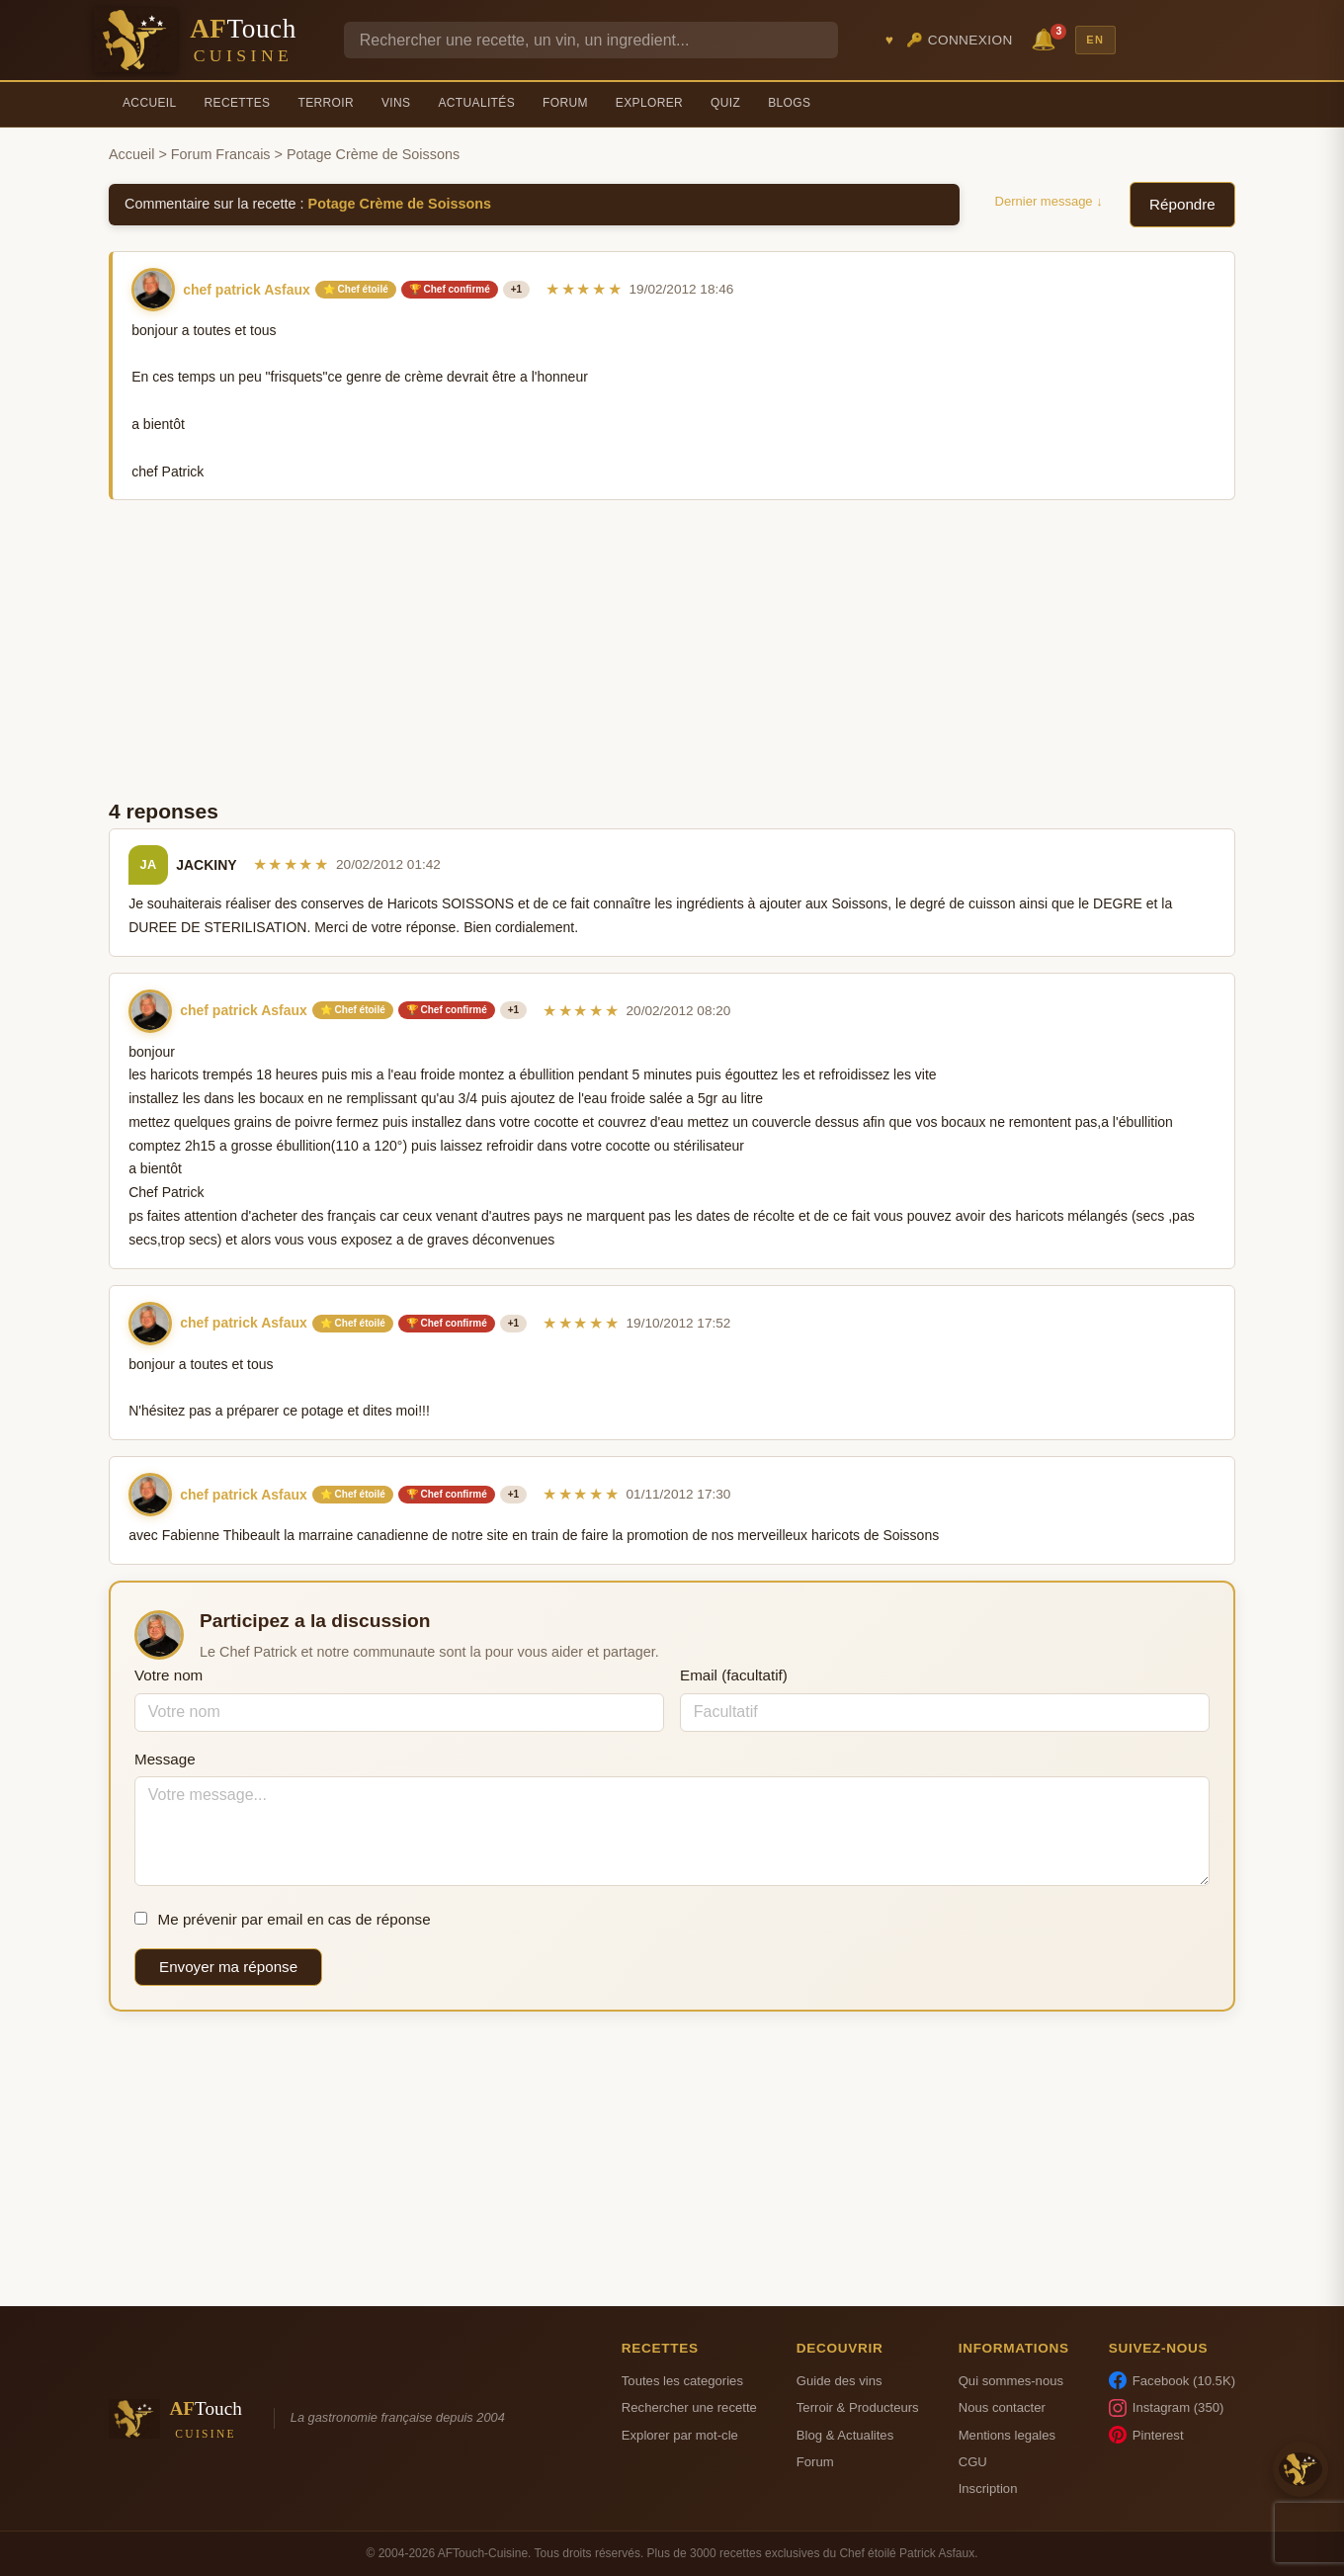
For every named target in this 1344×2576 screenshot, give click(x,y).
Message (165, 1759)
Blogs (789, 103)
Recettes (238, 103)
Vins (395, 103)
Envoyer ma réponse (228, 1966)
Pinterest (1146, 2435)
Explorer (649, 103)
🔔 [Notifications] (1046, 38)
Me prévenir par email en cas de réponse (282, 1919)
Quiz (725, 103)
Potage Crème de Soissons (400, 204)
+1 (516, 289)
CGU (973, 2461)
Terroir (325, 103)
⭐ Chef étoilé (355, 289)
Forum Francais (221, 154)
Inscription (988, 2488)
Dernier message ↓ (1049, 201)
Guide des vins (839, 2380)
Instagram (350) (1166, 2408)
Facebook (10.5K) (1172, 2380)
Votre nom (168, 1675)
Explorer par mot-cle (680, 2435)
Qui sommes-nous (1011, 2380)
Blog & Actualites (845, 2435)
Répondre (1182, 204)
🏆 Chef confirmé (449, 289)
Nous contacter (1002, 2407)
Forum (565, 103)
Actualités (476, 103)
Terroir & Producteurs (858, 2407)
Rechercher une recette (689, 2407)
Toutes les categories (682, 2380)
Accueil (150, 103)
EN (1095, 39)
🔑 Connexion (959, 40)
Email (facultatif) (734, 1675)
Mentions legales (1007, 2435)
